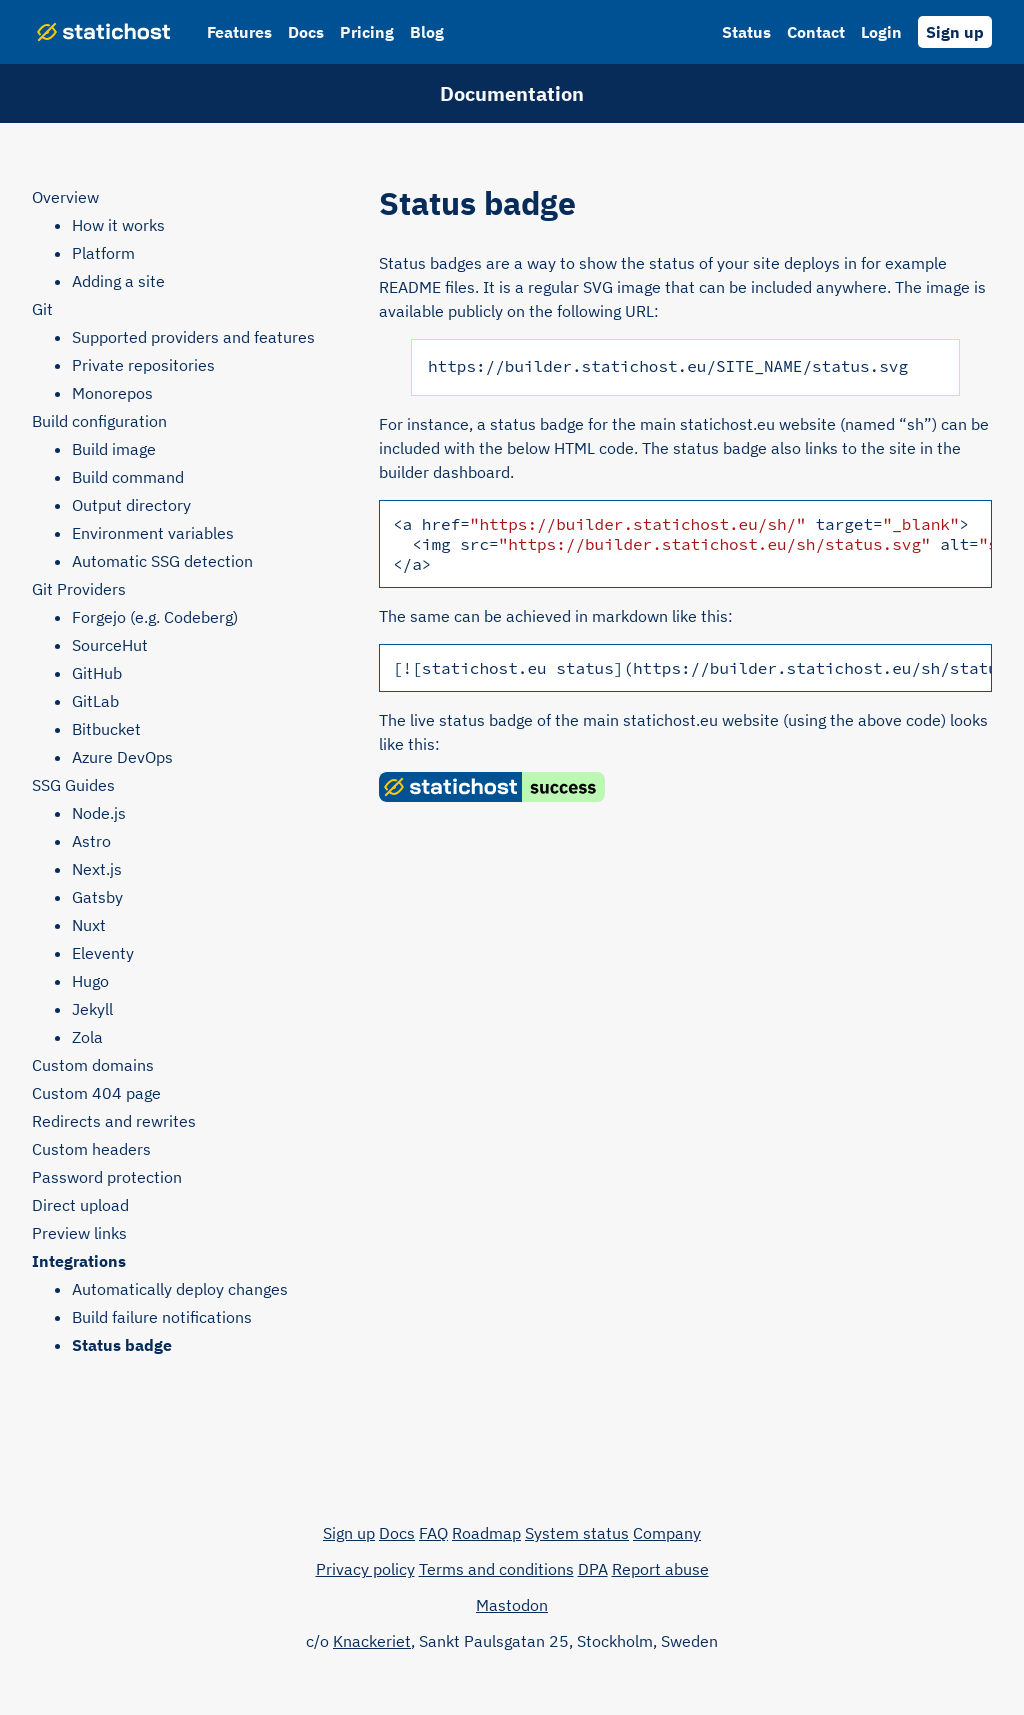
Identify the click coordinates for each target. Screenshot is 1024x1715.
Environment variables (153, 533)
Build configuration (99, 421)
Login (881, 32)
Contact (816, 32)
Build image (114, 449)
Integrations (79, 1261)
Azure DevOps (122, 757)
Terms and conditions (496, 1569)
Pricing (367, 32)
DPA (593, 1569)
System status (577, 1533)
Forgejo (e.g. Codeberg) (155, 617)
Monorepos (112, 393)
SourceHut (110, 645)
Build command (128, 477)
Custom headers (91, 1149)
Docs (306, 32)
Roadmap (486, 1533)
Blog (427, 32)
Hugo (90, 981)
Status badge (122, 1345)
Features (239, 32)
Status (746, 32)
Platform (103, 253)
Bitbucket (106, 729)
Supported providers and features (193, 337)
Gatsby (97, 897)
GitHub (97, 673)
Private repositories (143, 365)
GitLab (95, 701)
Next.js (97, 869)
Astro (91, 841)
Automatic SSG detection (162, 561)
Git (42, 309)
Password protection (107, 1177)
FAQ (433, 1533)
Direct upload (80, 1205)
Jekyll (92, 1009)
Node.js (99, 813)
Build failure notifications (162, 1317)
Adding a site (118, 281)
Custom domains (93, 1065)
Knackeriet (372, 1641)
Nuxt (89, 925)
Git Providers (79, 589)
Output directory (131, 505)
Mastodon (512, 1605)
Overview (65, 197)
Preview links (79, 1233)
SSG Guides (73, 785)
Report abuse (660, 1569)
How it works (118, 225)
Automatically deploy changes (180, 1289)
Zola (87, 1037)
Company (667, 1533)
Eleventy (103, 953)
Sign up (955, 32)
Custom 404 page (96, 1093)
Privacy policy (365, 1569)
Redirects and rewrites (114, 1121)
